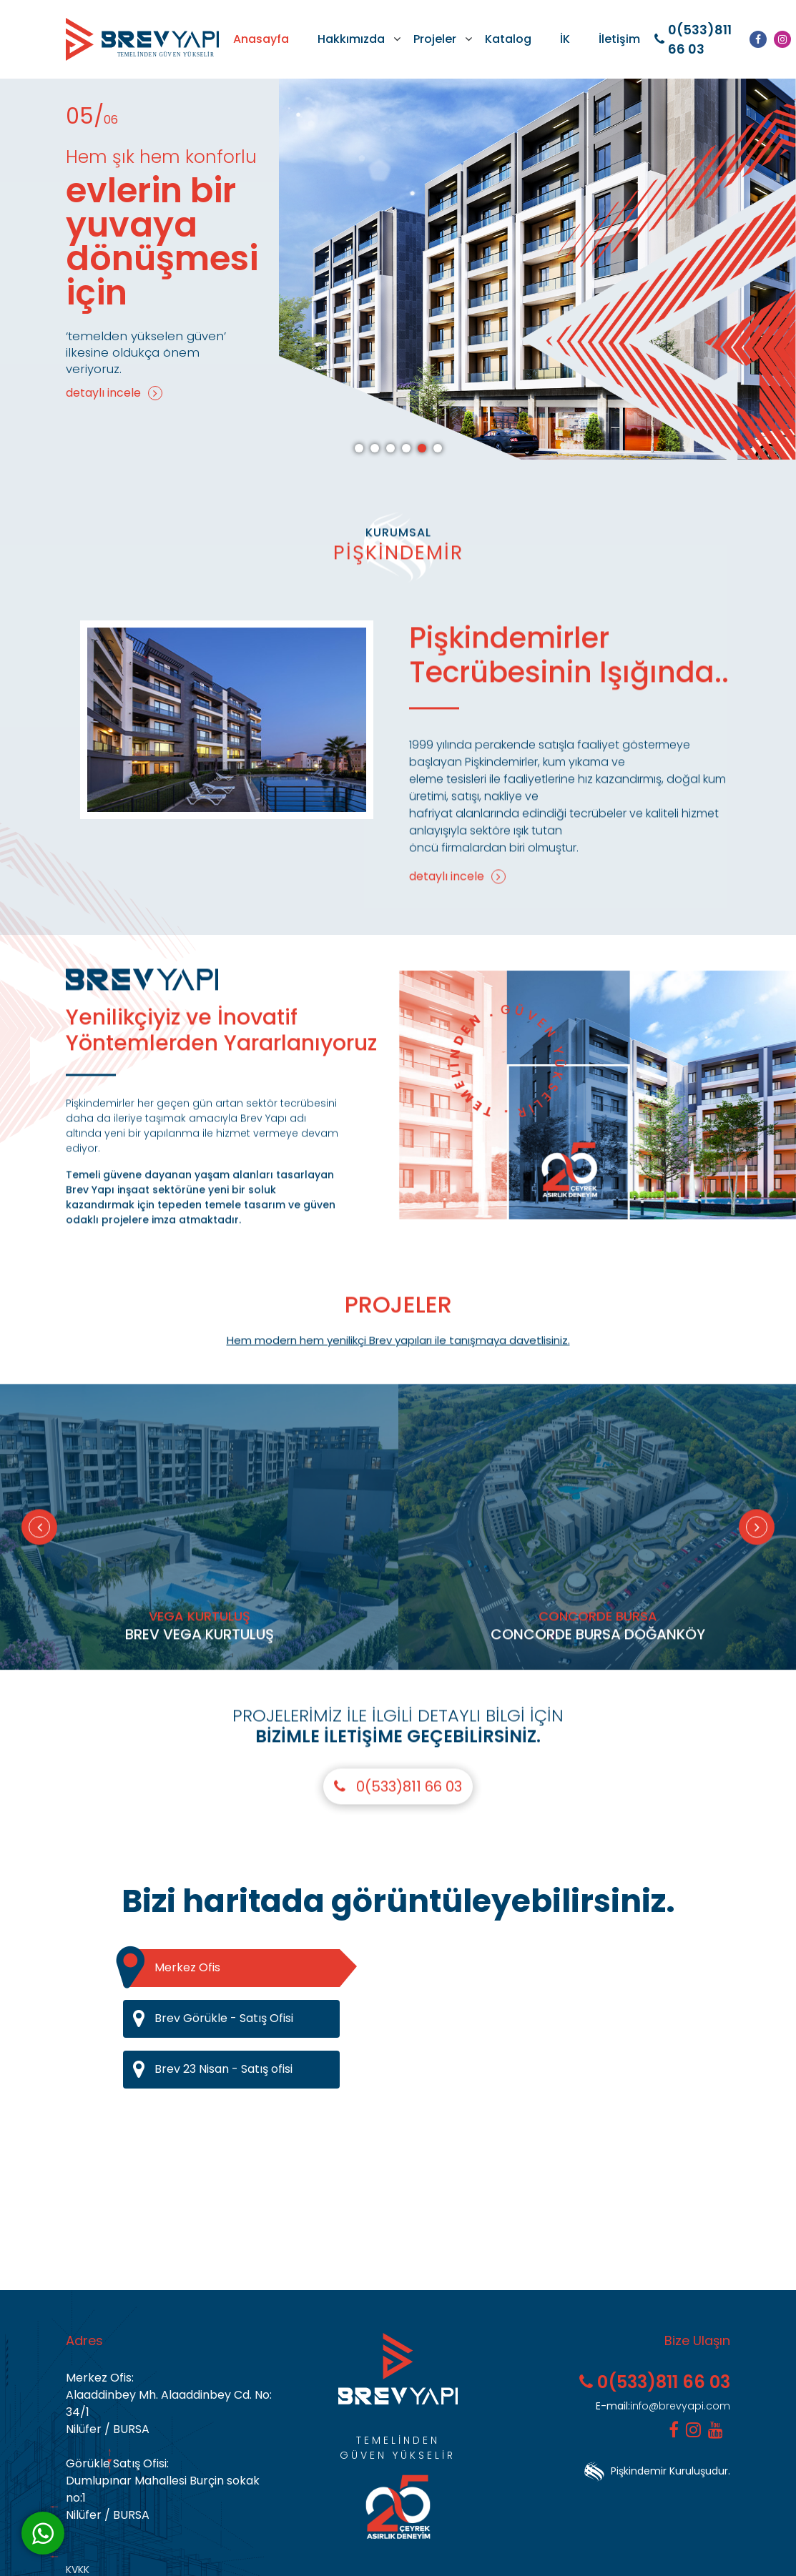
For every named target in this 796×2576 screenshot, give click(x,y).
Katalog (508, 39)
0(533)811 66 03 (693, 39)
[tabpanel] (398, 269)
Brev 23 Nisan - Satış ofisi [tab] (236, 2070)
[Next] (757, 1597)
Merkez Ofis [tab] (231, 1968)
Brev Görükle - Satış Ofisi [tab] (236, 2019)
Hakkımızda (351, 39)
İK (565, 39)
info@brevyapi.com (663, 2406)
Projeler (434, 39)
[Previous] (39, 1597)
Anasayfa (261, 39)
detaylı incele (114, 393)
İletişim (619, 39)
